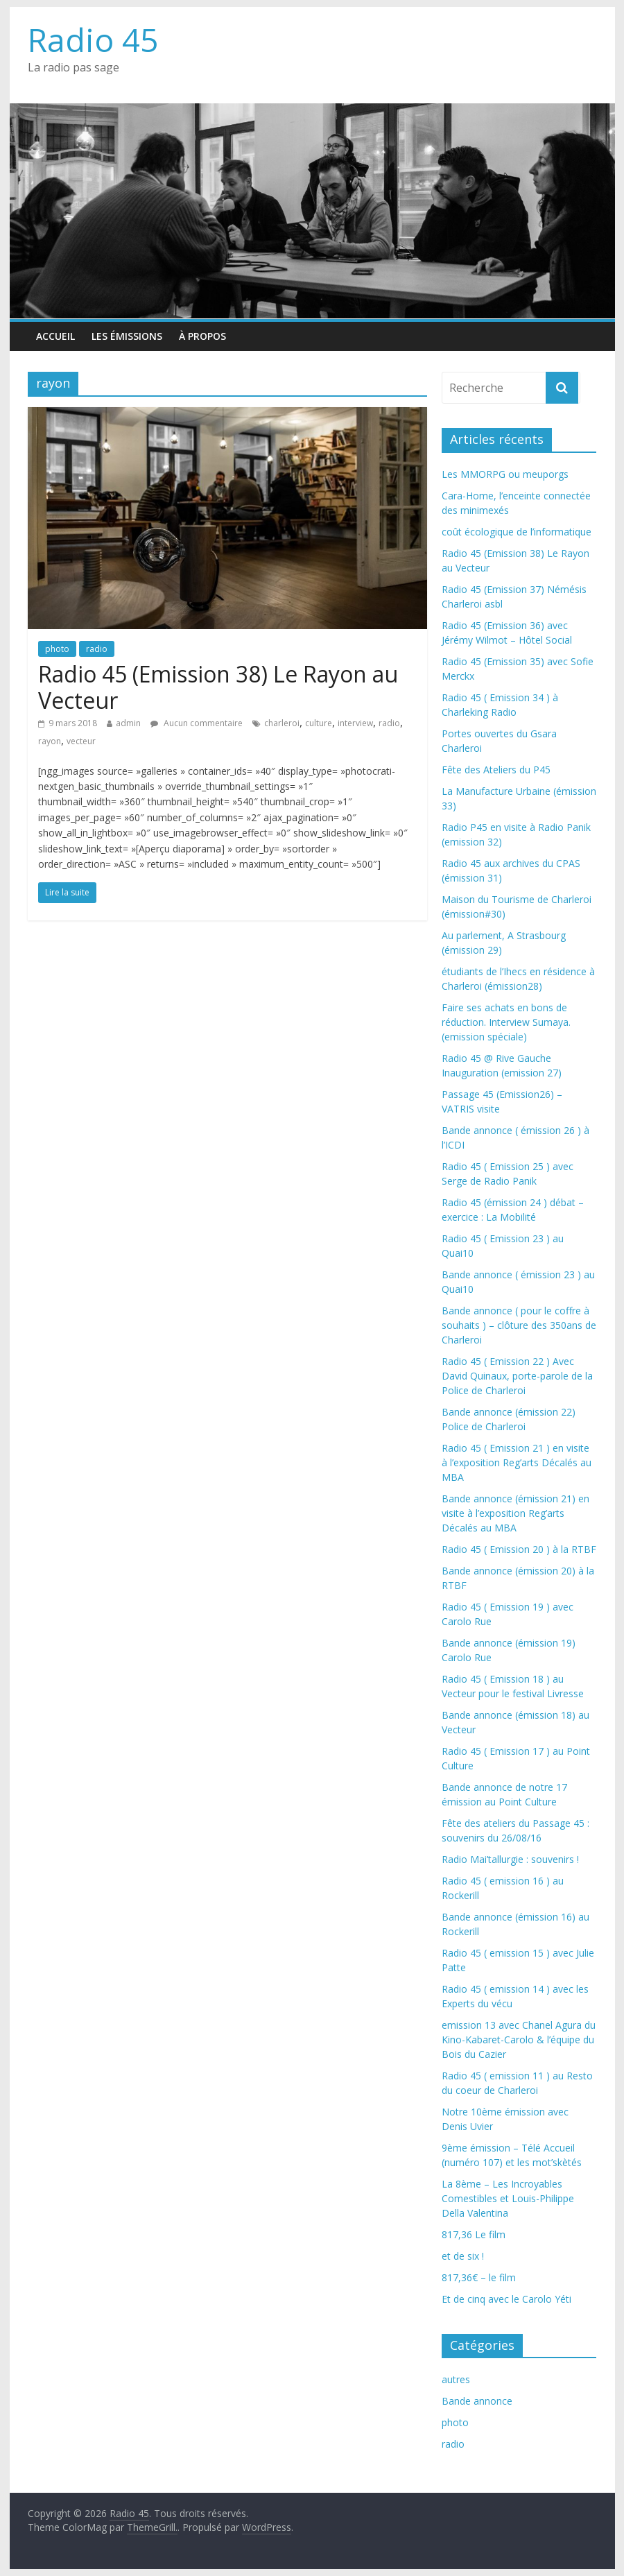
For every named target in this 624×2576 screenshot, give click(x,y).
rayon (49, 741)
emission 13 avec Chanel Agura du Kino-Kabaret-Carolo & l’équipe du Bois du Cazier (519, 2039)
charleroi (282, 723)
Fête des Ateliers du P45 (496, 769)
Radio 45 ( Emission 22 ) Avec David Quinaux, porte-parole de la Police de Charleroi (517, 1376)
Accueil (55, 336)
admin (128, 723)
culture (318, 723)
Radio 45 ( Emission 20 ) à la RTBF (519, 1549)
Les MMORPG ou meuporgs (505, 474)
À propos (202, 336)
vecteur (81, 741)
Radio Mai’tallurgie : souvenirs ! (510, 1859)
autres (456, 2379)
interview (355, 723)
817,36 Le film (473, 2234)
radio (96, 649)
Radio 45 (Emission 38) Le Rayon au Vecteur (218, 687)
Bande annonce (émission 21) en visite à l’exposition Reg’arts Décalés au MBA (515, 1513)
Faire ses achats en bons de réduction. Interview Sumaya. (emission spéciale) (506, 1022)
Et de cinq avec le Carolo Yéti (506, 2298)
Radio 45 (93, 39)
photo (57, 649)
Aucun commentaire (196, 723)
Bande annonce (477, 2400)
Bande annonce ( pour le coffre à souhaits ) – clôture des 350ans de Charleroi (519, 1325)
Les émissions (127, 336)
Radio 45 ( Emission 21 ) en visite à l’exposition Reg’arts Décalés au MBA (516, 1462)
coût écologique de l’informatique (516, 531)
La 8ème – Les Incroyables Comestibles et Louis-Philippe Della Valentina (508, 2198)
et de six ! (463, 2255)
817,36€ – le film (479, 2277)
